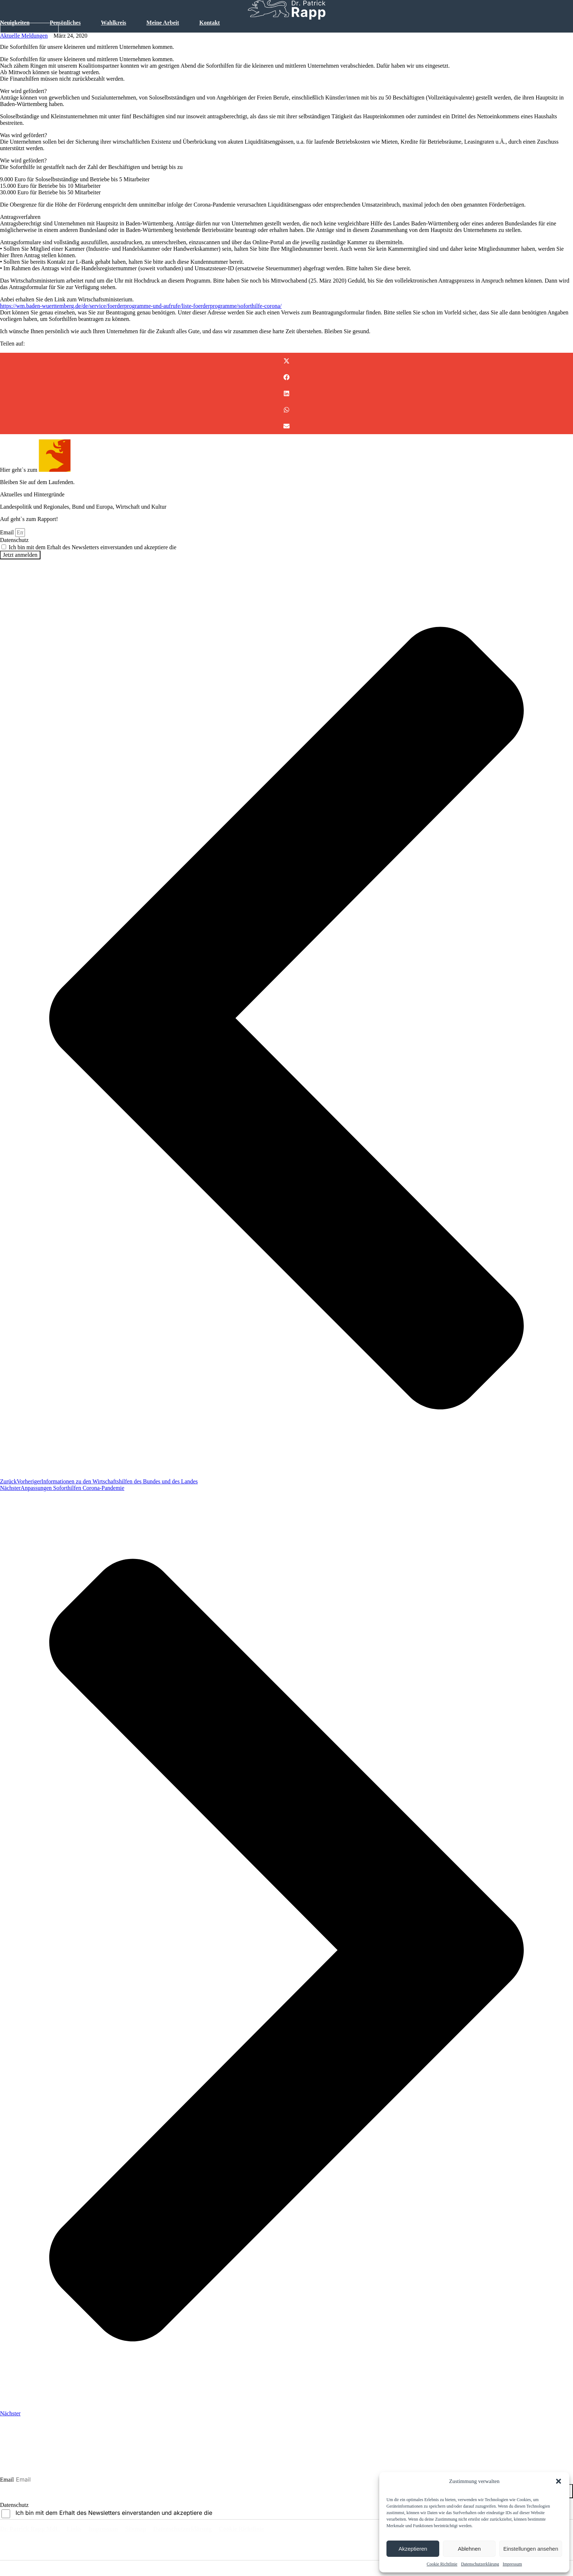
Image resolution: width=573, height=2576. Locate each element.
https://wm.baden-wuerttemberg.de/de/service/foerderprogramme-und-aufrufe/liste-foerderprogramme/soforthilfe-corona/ (141, 306)
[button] (558, 2481)
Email (7, 532)
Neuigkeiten (15, 23)
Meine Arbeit (162, 23)
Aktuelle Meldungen (24, 36)
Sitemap (152, 2529)
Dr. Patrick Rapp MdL (31, 2529)
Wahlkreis (113, 23)
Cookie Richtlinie (442, 2564)
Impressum (512, 2564)
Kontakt (209, 23)
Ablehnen (469, 2549)
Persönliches (65, 23)
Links (81, 2529)
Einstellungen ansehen (530, 2549)
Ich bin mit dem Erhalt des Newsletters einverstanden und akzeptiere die (124, 547)
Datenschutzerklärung (480, 2564)
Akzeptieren (412, 2549)
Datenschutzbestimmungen (209, 547)
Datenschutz (14, 540)
